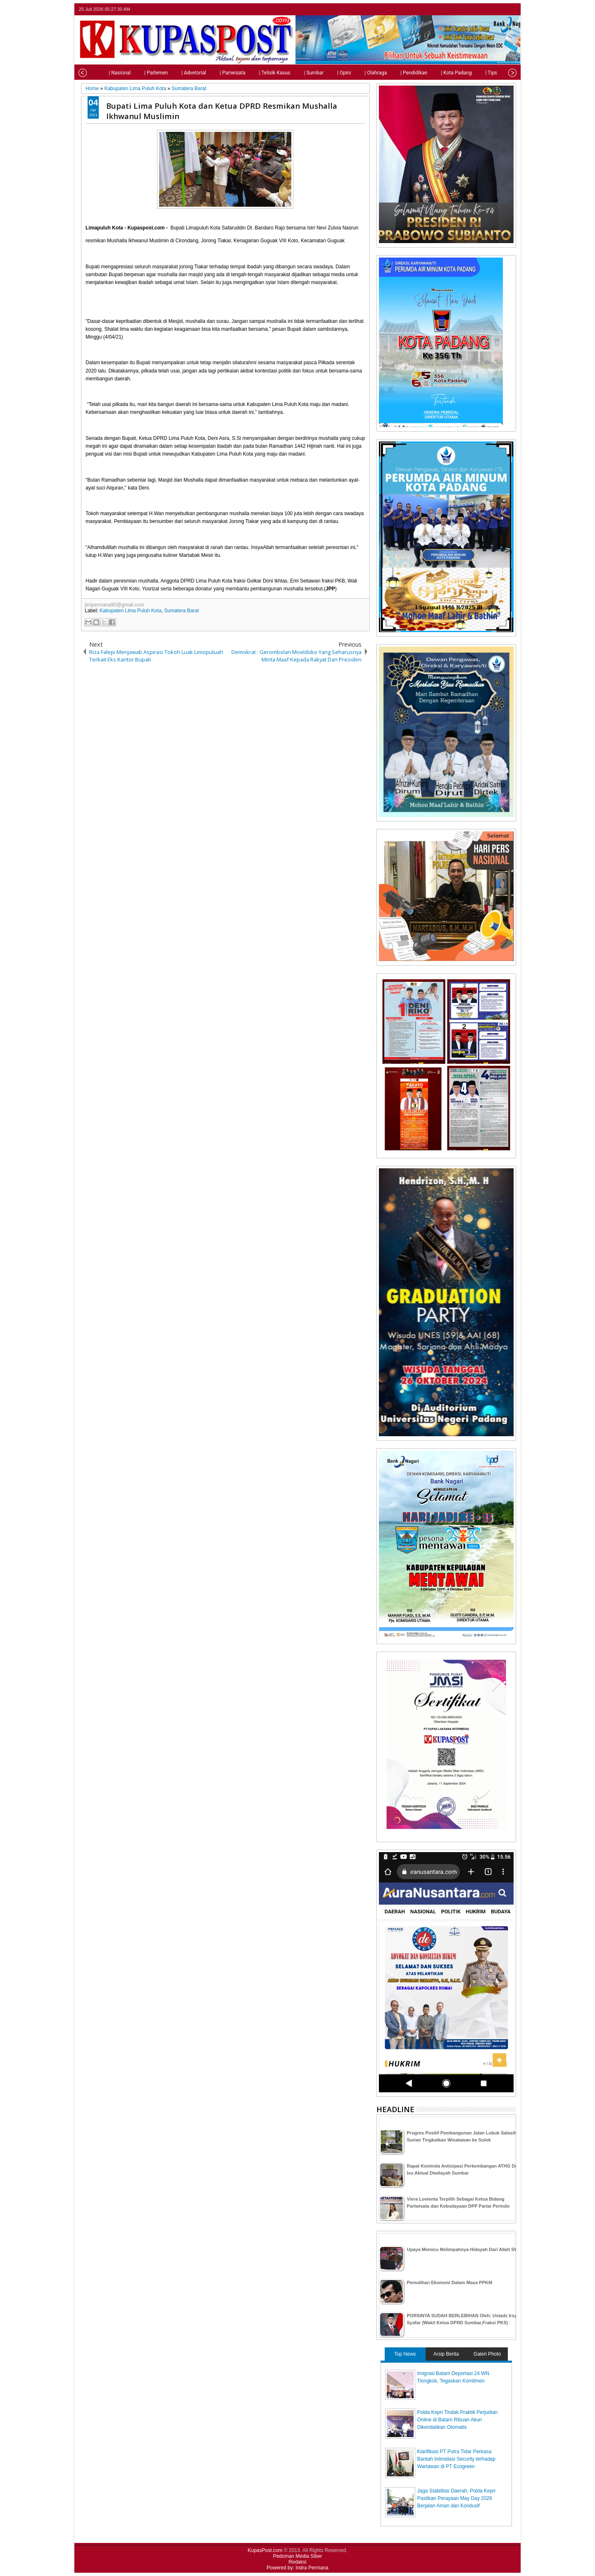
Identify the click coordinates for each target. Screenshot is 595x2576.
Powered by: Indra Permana (297, 2568)
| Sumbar (291, 73)
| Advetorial (171, 73)
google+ (500, 9)
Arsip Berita (446, 2354)
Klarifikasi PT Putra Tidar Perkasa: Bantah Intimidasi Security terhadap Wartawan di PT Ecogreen (456, 2459)
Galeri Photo (487, 2354)
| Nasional (97, 73)
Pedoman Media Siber (297, 2556)
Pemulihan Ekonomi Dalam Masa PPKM (450, 2282)
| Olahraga (353, 73)
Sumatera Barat (181, 611)
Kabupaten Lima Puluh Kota (130, 611)
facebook (489, 9)
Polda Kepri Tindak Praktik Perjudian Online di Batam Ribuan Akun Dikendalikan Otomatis (457, 2419)
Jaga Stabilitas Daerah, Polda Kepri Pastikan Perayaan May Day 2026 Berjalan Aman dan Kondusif (456, 2498)
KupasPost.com (265, 2550)
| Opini (321, 73)
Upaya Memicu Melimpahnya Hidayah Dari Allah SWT (464, 2249)
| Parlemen (133, 73)
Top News (405, 2354)
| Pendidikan (391, 73)
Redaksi (297, 2562)
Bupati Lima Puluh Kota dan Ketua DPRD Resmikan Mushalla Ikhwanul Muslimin (221, 110)
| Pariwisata (210, 73)
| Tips (468, 73)
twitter (478, 9)
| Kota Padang (433, 73)
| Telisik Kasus (252, 73)
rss (510, 9)
